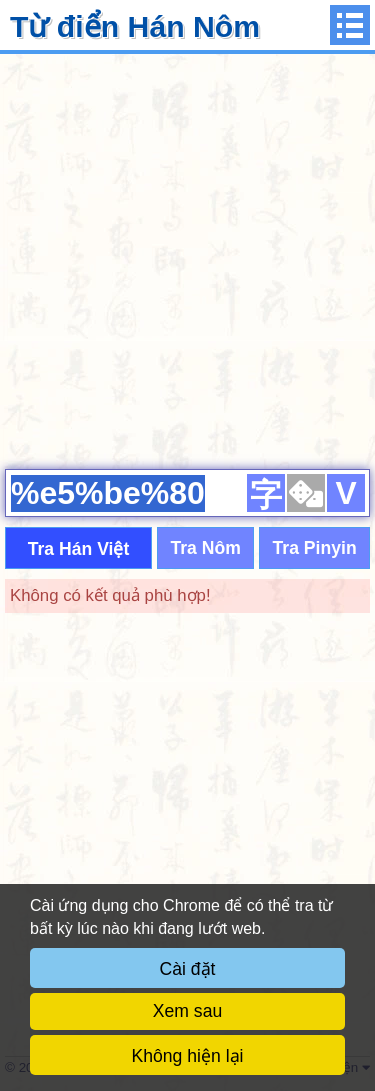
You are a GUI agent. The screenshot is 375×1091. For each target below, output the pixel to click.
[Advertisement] (187, 258)
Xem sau (187, 1011)
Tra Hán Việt (79, 549)
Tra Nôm (205, 548)
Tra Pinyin (315, 548)
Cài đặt (188, 969)
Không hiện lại (188, 1056)
